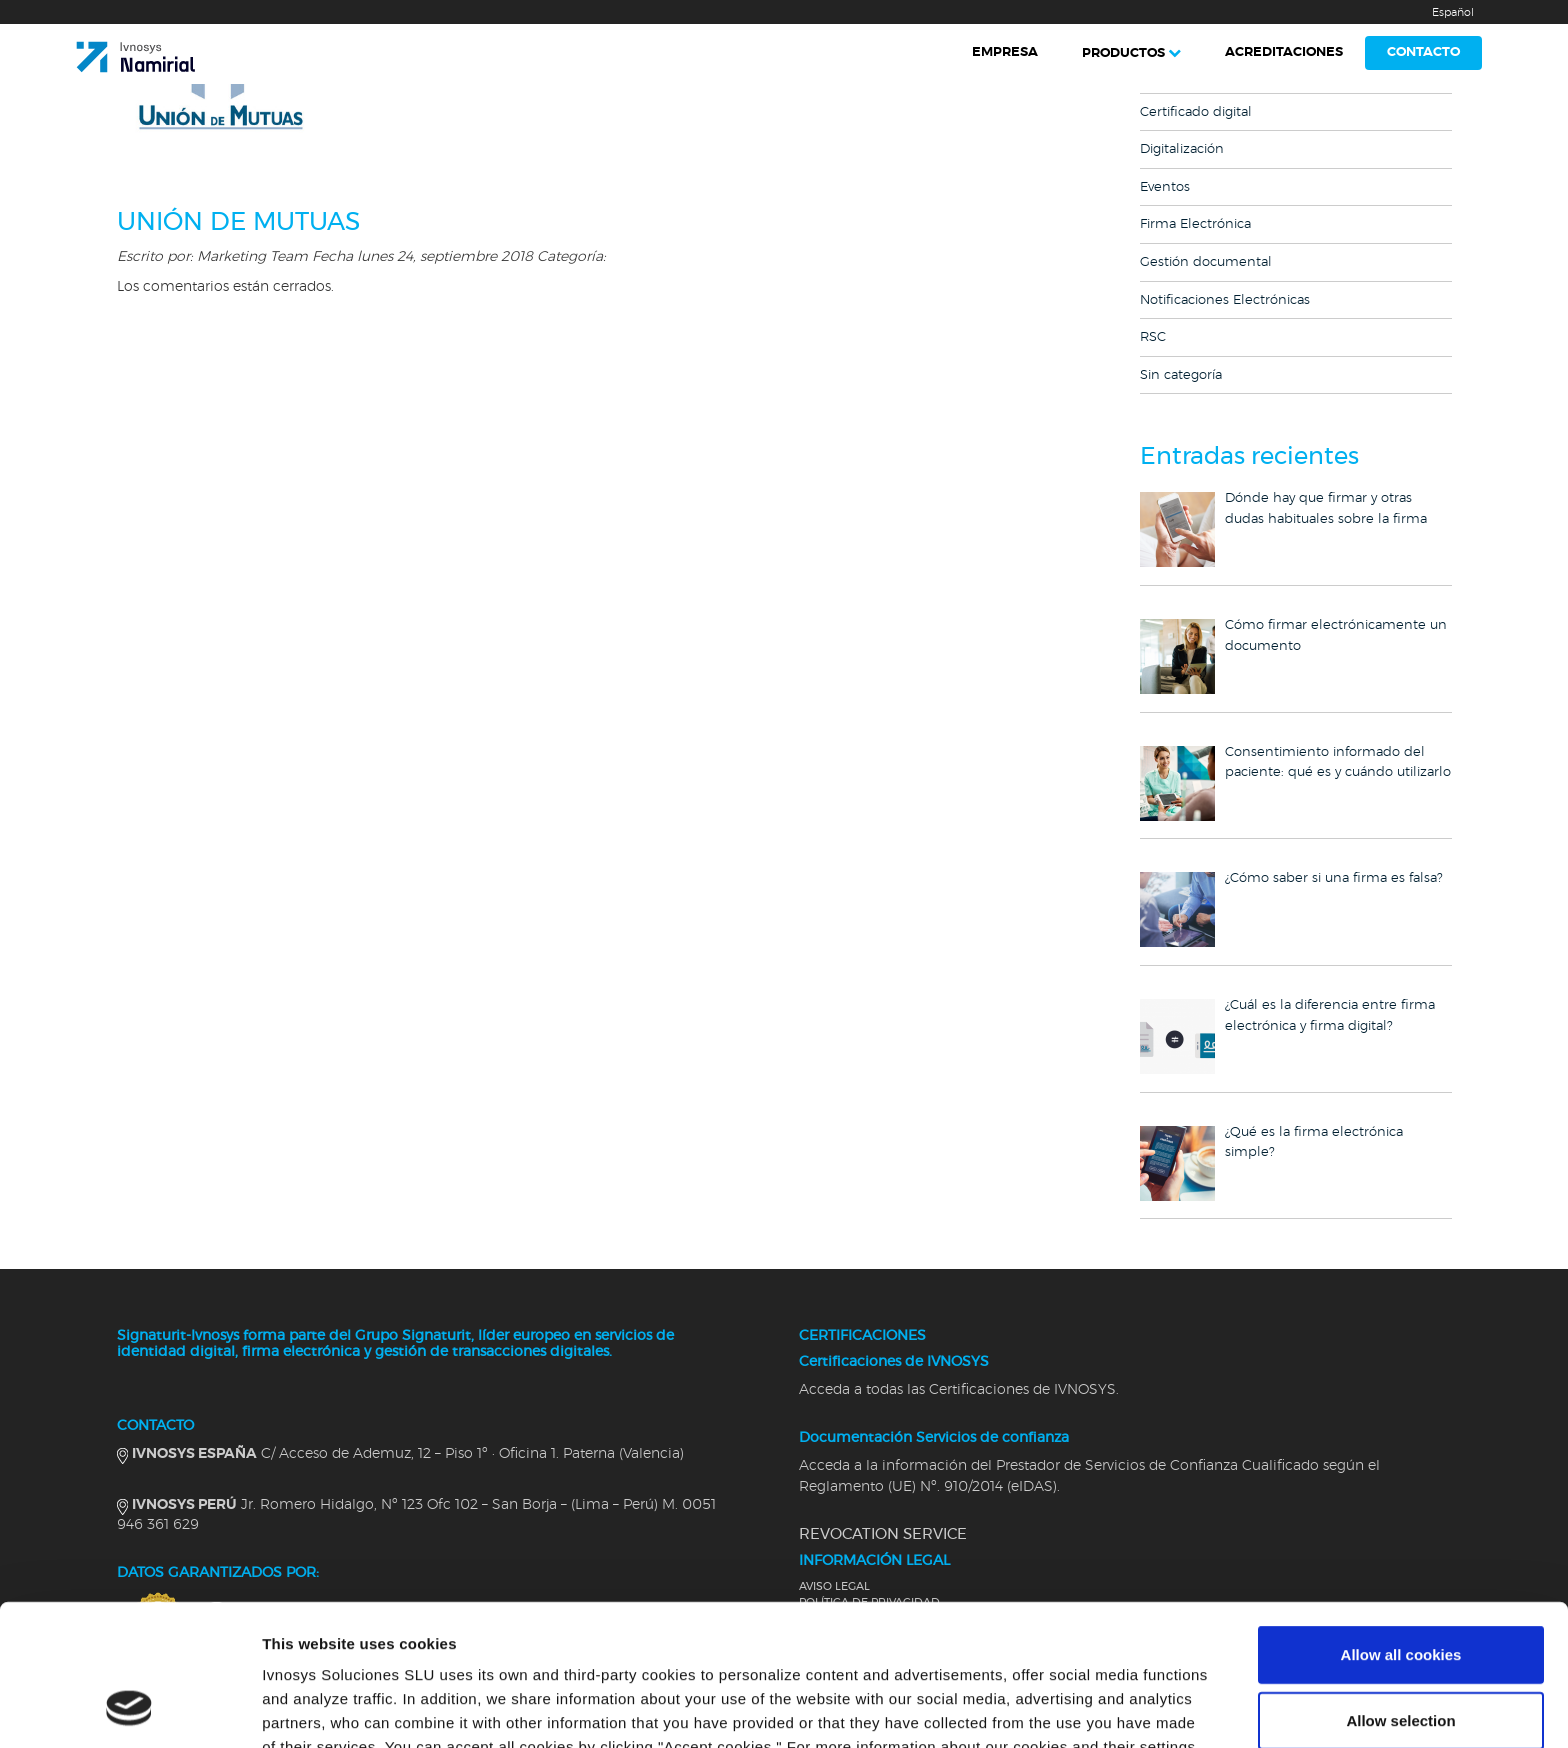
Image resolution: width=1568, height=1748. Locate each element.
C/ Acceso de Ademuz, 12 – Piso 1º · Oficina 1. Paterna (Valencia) (408, 1454)
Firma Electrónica (1195, 224)
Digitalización (1182, 149)
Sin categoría (1181, 375)
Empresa (1005, 52)
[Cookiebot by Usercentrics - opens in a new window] (129, 1709)
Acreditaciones (1284, 52)
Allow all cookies (1401, 1527)
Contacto (1423, 52)
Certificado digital (1196, 112)
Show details (1049, 1708)
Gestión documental (1206, 262)
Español (1453, 12)
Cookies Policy (377, 1643)
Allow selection (1400, 1593)
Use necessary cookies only (1401, 1658)
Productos (1123, 53)
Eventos (1165, 187)
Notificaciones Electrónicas (1225, 300)
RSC (1153, 337)
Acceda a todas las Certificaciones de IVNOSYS (957, 1390)
